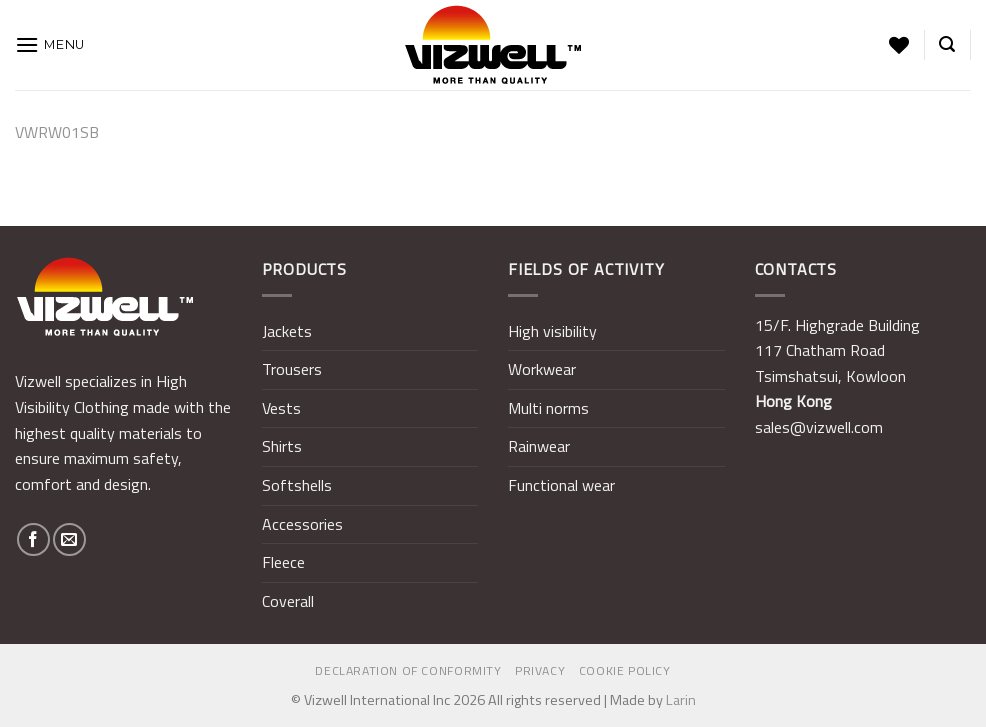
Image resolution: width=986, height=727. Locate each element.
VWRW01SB (57, 132)
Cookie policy (625, 670)
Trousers (292, 369)
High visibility (552, 331)
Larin (681, 700)
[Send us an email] (69, 539)
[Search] (947, 44)
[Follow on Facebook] (33, 539)
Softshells (297, 485)
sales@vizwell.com (819, 427)
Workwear (542, 369)
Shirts (282, 446)
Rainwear (539, 446)
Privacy (540, 670)
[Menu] (50, 44)
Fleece (283, 562)
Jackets (287, 331)
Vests (281, 408)
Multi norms (548, 408)
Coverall (288, 601)
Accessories (302, 524)
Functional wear (561, 485)
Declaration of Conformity (408, 670)
